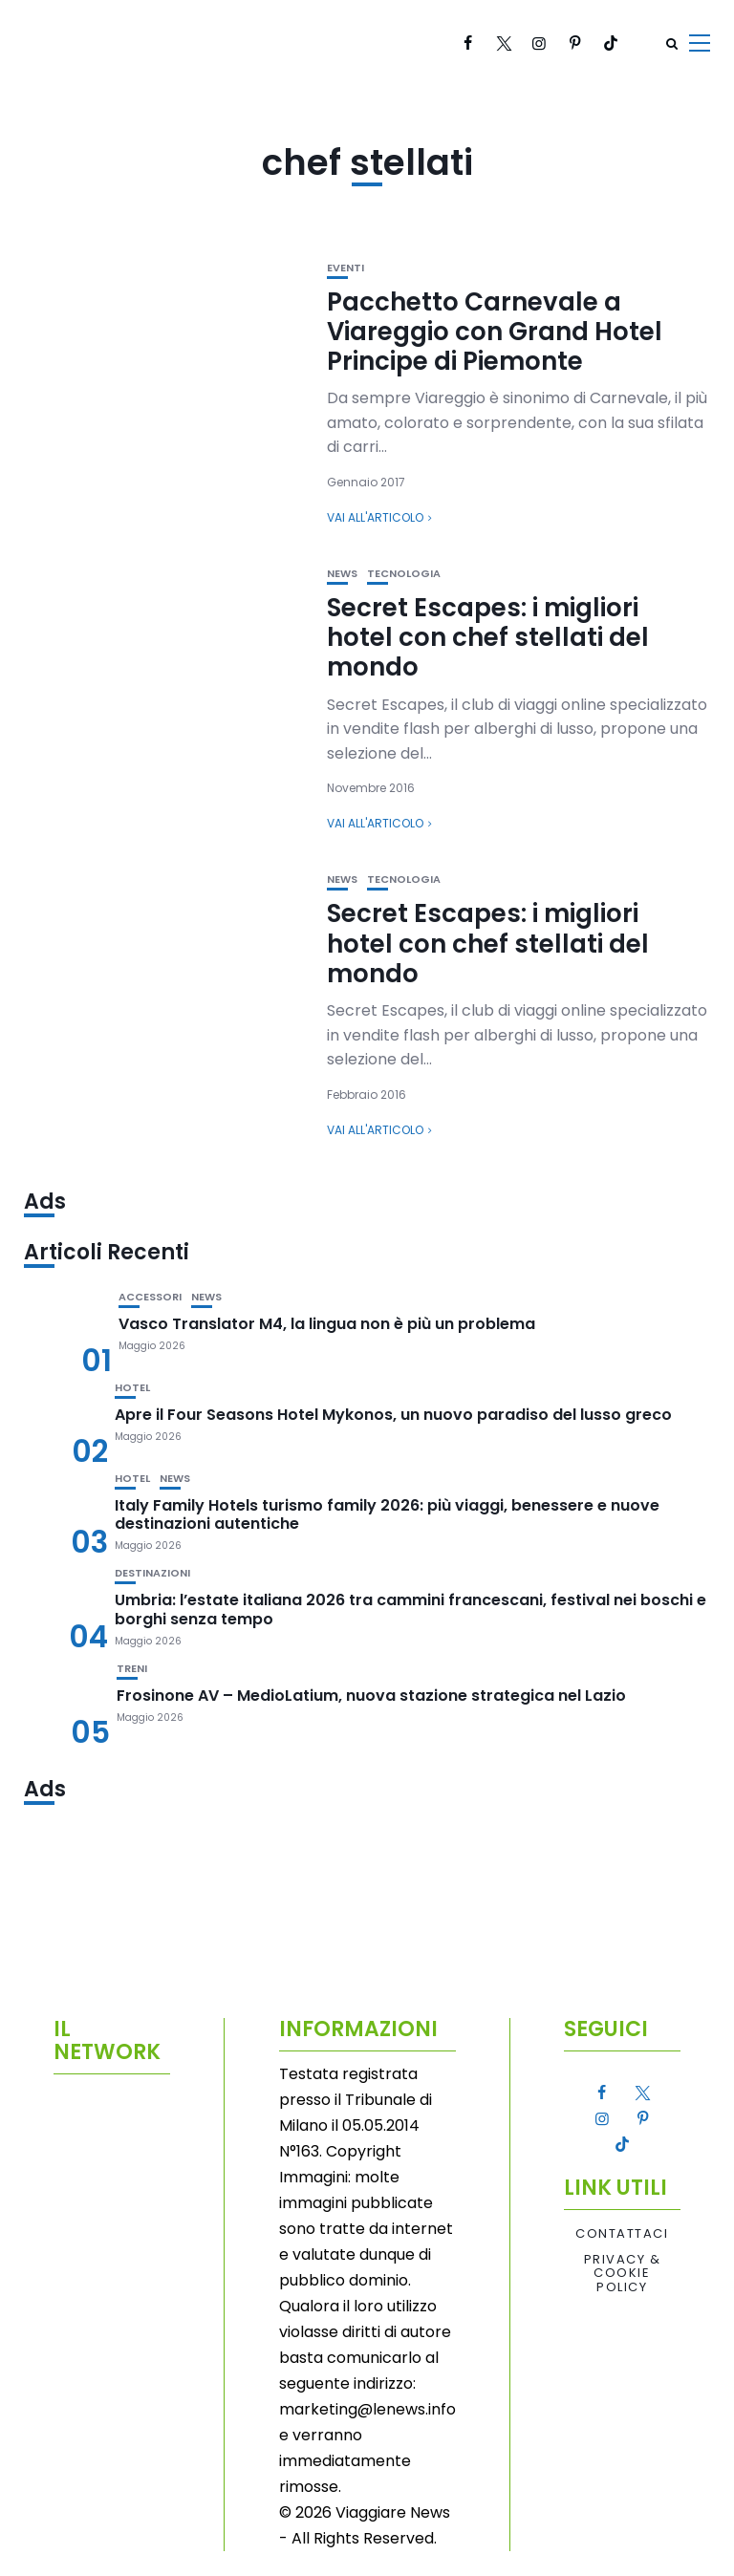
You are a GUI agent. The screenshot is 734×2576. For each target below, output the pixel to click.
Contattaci (621, 2234)
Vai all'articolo (375, 517)
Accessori (150, 1297)
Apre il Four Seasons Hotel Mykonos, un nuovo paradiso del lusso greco (393, 1415)
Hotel (132, 1388)
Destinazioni (152, 1573)
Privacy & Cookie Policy (622, 2273)
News (342, 574)
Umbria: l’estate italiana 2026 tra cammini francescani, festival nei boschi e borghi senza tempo (410, 1609)
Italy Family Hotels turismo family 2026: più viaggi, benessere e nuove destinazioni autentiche (387, 1514)
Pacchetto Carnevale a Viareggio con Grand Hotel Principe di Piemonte (494, 331)
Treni (132, 1669)
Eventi (345, 268)
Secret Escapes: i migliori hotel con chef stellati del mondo (488, 637)
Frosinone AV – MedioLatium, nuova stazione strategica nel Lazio (371, 1696)
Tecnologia (404, 574)
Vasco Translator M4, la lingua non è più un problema (327, 1324)
